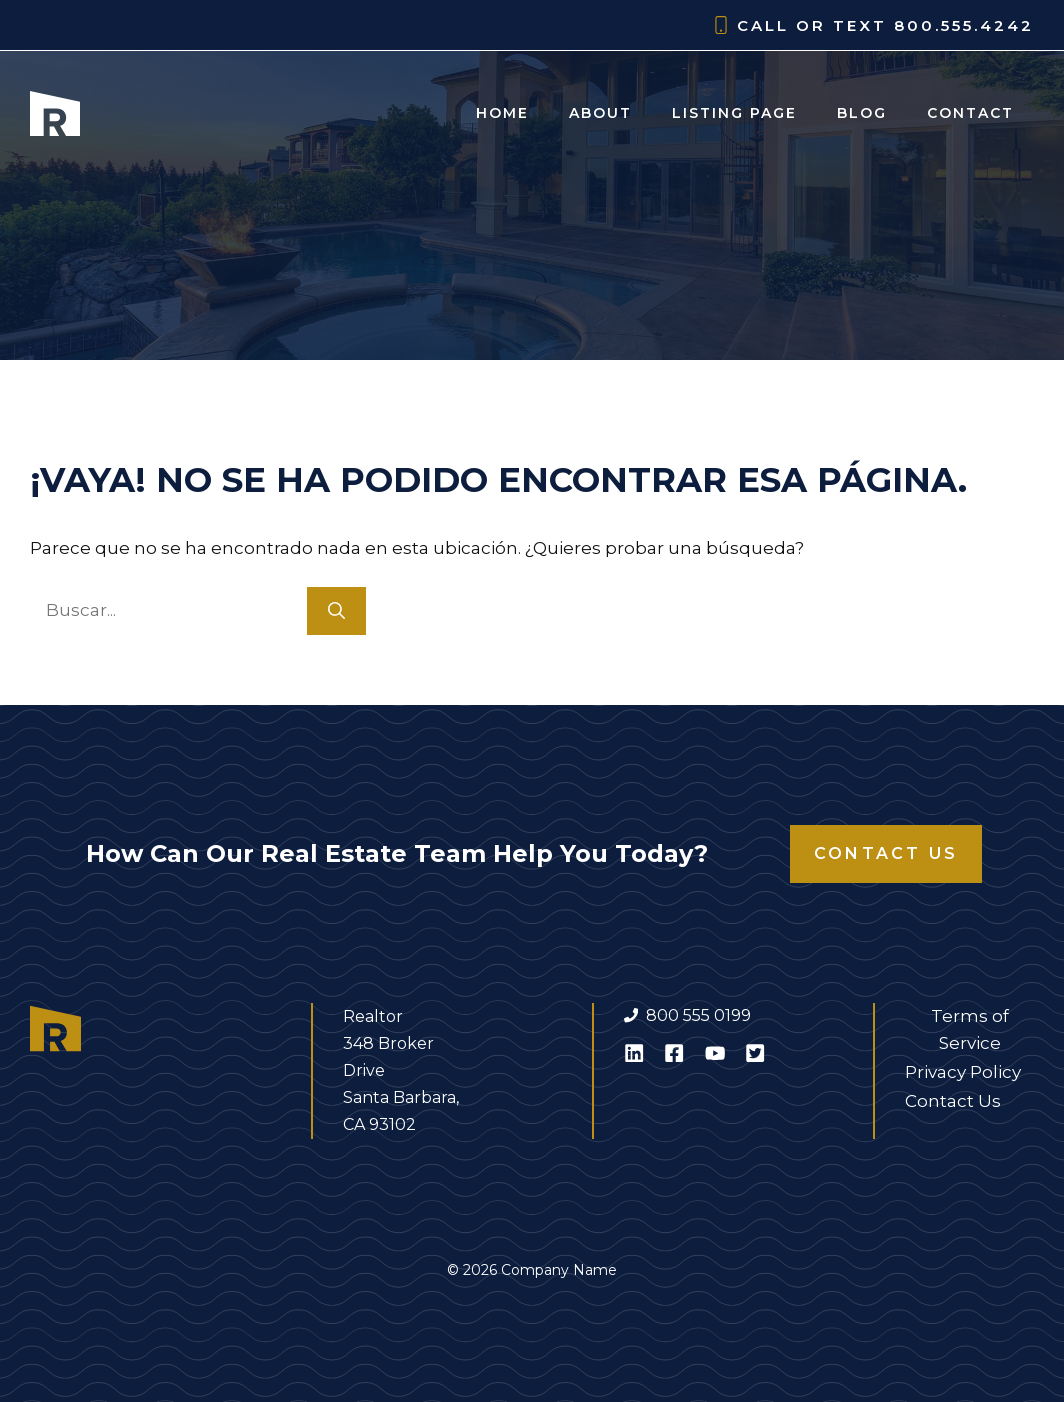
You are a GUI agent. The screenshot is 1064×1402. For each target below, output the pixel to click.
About (600, 113)
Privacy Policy (963, 1072)
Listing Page (734, 113)
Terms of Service (970, 1029)
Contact (970, 113)
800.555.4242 (964, 25)
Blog (862, 113)
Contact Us (886, 853)
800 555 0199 (698, 1015)
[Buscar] (336, 611)
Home (502, 113)
